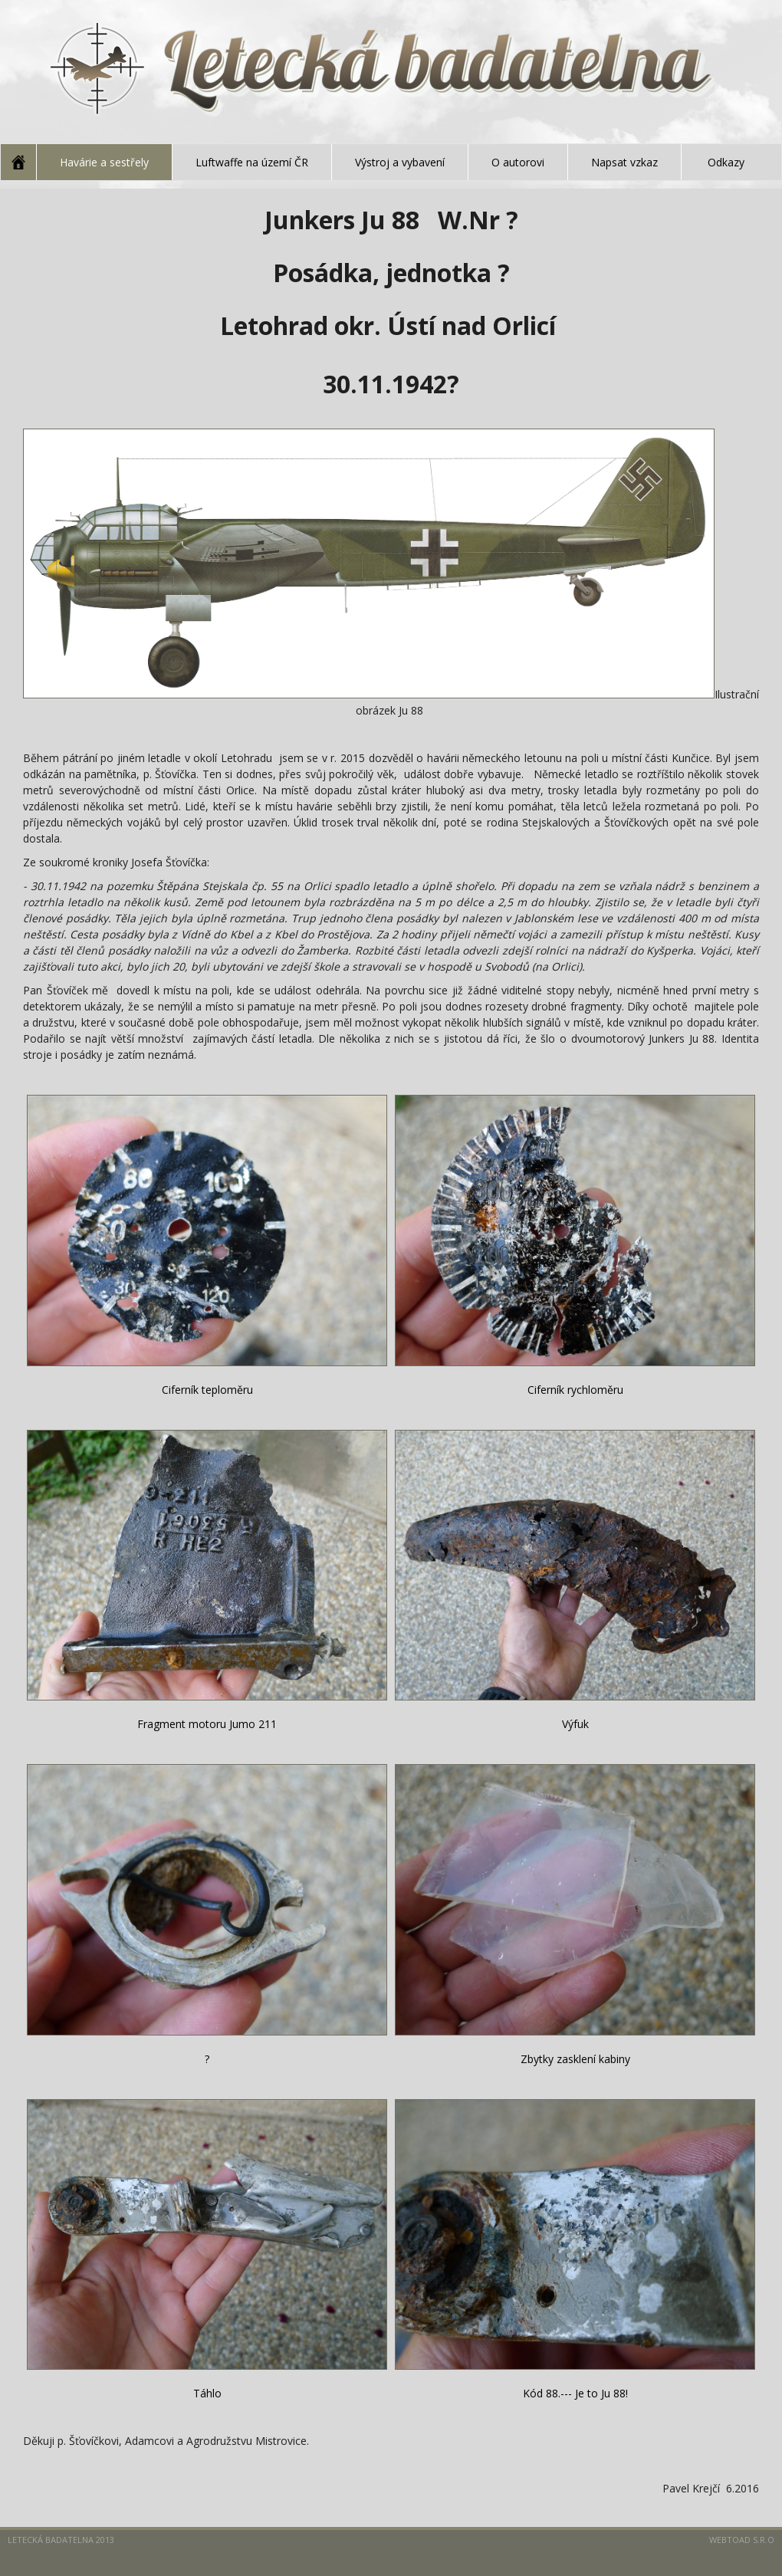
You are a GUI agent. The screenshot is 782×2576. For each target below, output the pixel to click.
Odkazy (726, 162)
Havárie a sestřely (104, 162)
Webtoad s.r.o (741, 2539)
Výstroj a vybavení (400, 162)
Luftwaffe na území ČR (252, 162)
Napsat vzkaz (624, 162)
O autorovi (517, 162)
